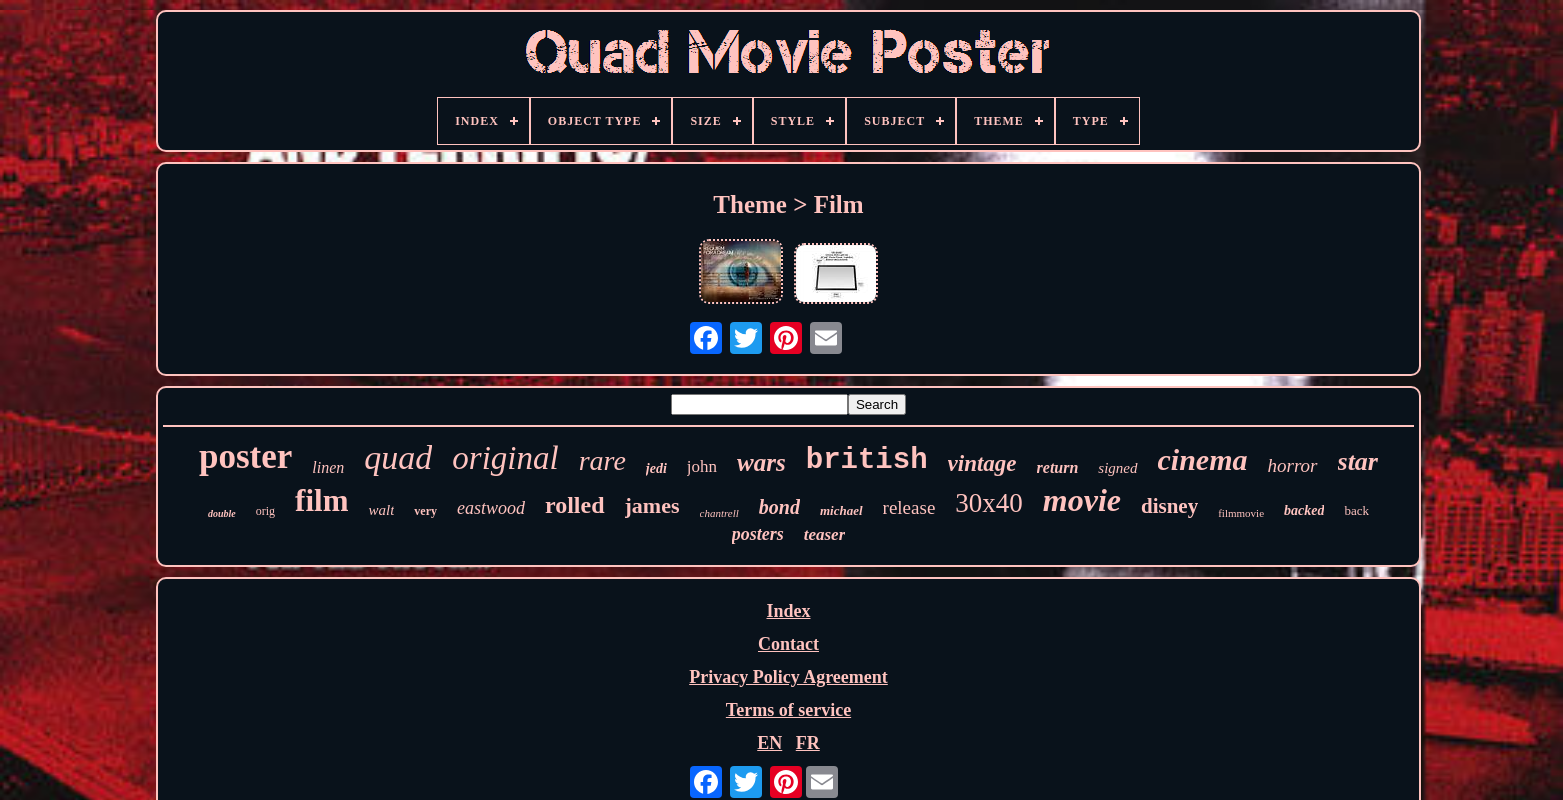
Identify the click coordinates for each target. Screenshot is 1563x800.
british (867, 460)
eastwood (491, 508)
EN (769, 743)
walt (381, 510)
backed (1304, 510)
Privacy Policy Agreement (788, 677)
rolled (575, 505)
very (425, 511)
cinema (1203, 459)
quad (398, 457)
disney (1169, 506)
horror (1293, 465)
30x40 (989, 503)
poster (245, 456)
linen (328, 467)
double (222, 513)
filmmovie (1241, 513)
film (321, 500)
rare (602, 460)
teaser (825, 534)
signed (1117, 468)
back (1356, 510)
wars (761, 462)
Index (788, 611)
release (909, 507)
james (652, 505)
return (1058, 467)
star (1358, 461)
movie (1082, 500)
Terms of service (788, 710)
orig (265, 511)
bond (779, 507)
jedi (656, 468)
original (505, 458)
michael (841, 510)
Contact (788, 644)
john (702, 466)
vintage (982, 463)
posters (758, 534)
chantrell (719, 513)
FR (808, 743)
